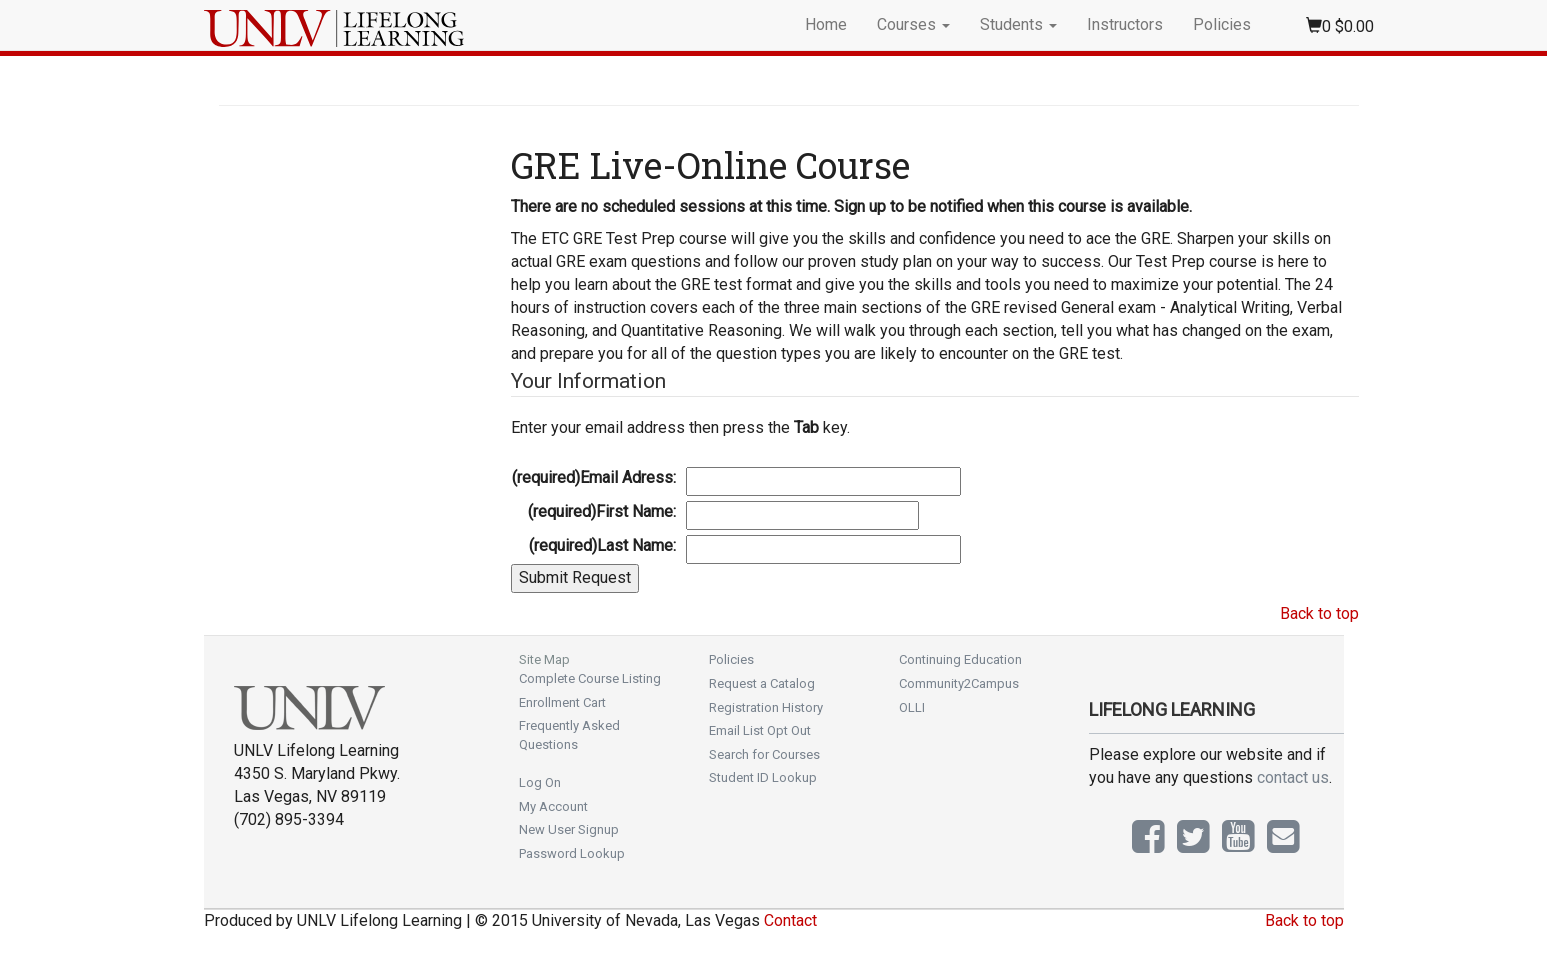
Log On (540, 782)
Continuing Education (960, 659)
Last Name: (602, 545)
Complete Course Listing (590, 678)
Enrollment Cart (562, 702)
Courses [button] (913, 24)
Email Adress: (594, 477)
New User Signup (569, 829)
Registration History (766, 707)
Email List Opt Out (760, 730)
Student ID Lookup (763, 777)
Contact (790, 920)
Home (826, 24)
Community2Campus (959, 683)
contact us (1293, 777)
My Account (553, 806)
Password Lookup (572, 853)
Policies (1222, 24)
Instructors (1125, 24)
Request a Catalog (762, 683)
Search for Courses (764, 754)
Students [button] (1018, 24)
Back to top (1319, 613)
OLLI (912, 707)
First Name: (602, 511)
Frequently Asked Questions (569, 735)
